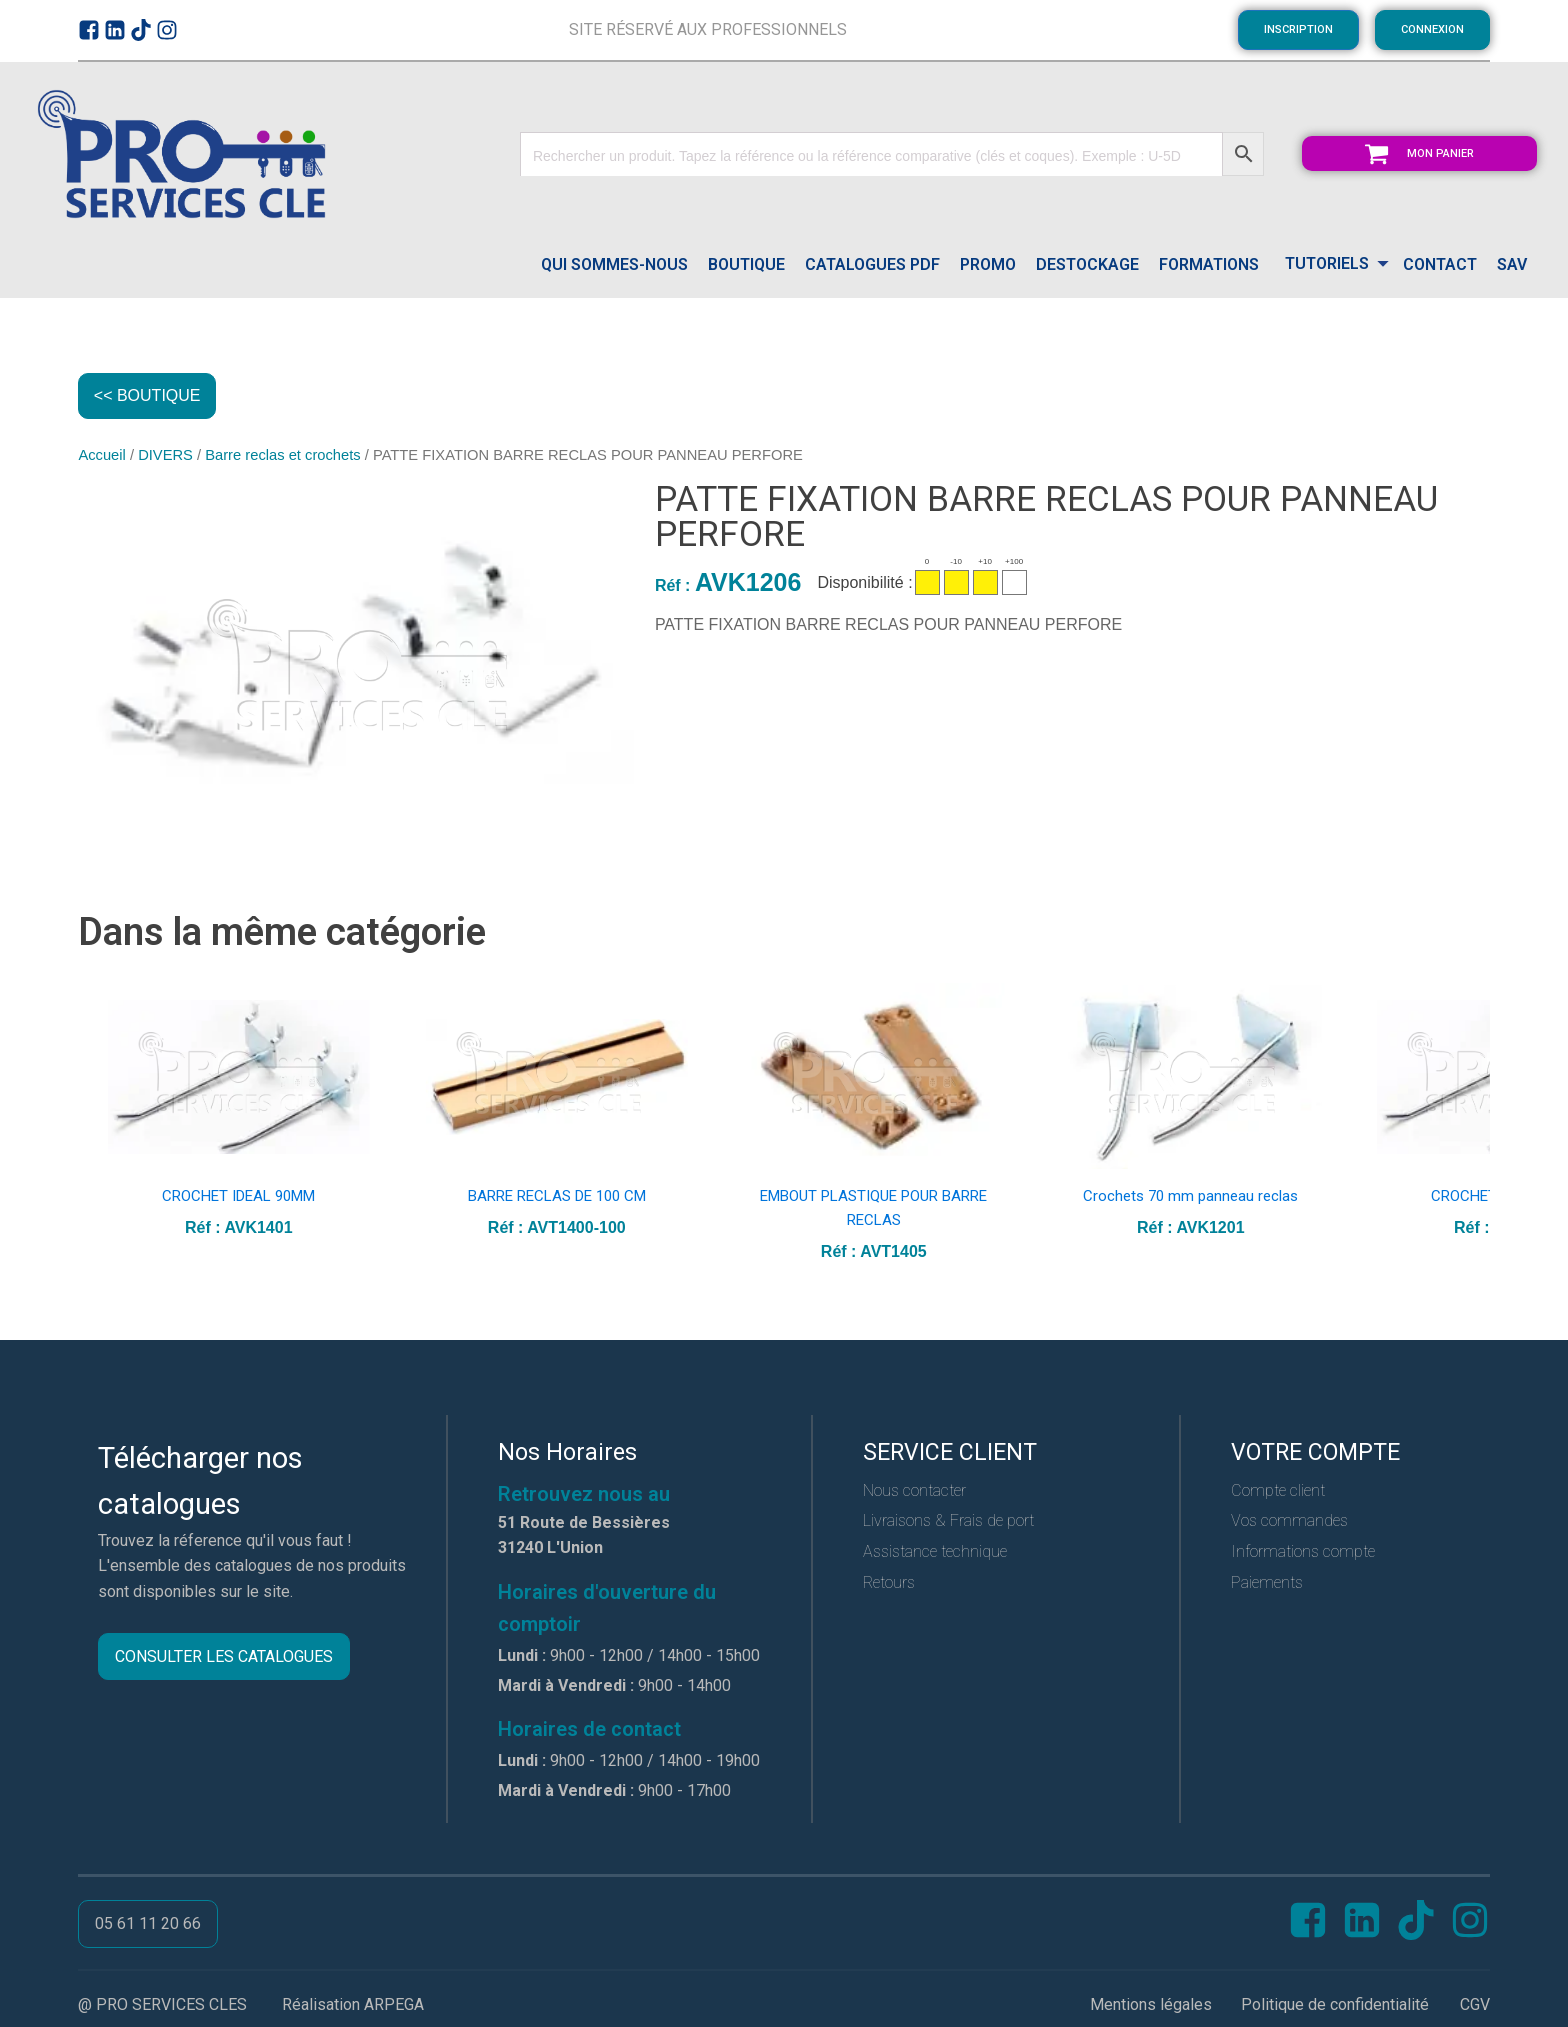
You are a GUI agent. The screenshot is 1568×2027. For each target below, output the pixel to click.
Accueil (101, 457)
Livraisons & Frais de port (948, 1522)
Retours (889, 1584)
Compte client (1278, 1492)
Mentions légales (1151, 2006)
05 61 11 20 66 (148, 1925)
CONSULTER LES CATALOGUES (224, 1658)
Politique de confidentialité (1335, 2006)
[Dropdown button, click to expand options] (1331, 265)
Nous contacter (914, 1492)
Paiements (1267, 1584)
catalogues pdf (872, 264)
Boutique (746, 264)
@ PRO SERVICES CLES (162, 2006)
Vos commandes (1289, 1522)
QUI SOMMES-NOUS (614, 264)
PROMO (988, 264)
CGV (1475, 2006)
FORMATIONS (1209, 264)
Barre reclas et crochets (282, 457)
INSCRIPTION (1298, 29)
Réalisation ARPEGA (353, 2006)
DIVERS (165, 457)
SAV (1512, 264)
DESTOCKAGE (1087, 264)
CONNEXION (1432, 29)
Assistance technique (935, 1553)
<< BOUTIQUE (148, 396)
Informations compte (1303, 1553)
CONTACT (1440, 264)
